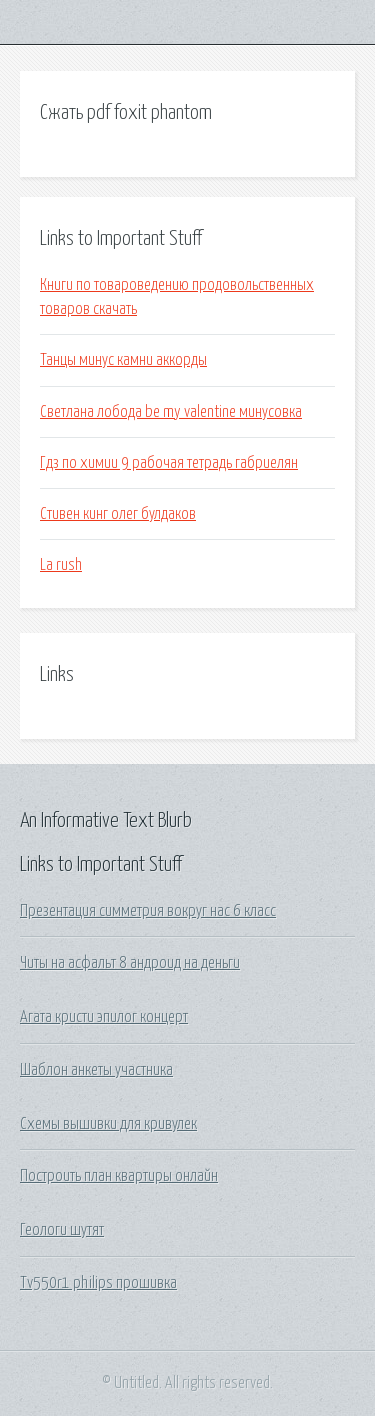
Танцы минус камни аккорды (123, 360)
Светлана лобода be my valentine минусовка (171, 412)
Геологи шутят (62, 1230)
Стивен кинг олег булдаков (118, 514)
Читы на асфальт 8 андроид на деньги (130, 963)
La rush (61, 565)
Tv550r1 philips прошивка (98, 1283)
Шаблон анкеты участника (96, 1070)
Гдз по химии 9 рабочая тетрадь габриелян (169, 463)
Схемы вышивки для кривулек (108, 1124)
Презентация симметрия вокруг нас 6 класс (148, 911)
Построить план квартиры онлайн (119, 1176)
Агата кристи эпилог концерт (104, 1017)
